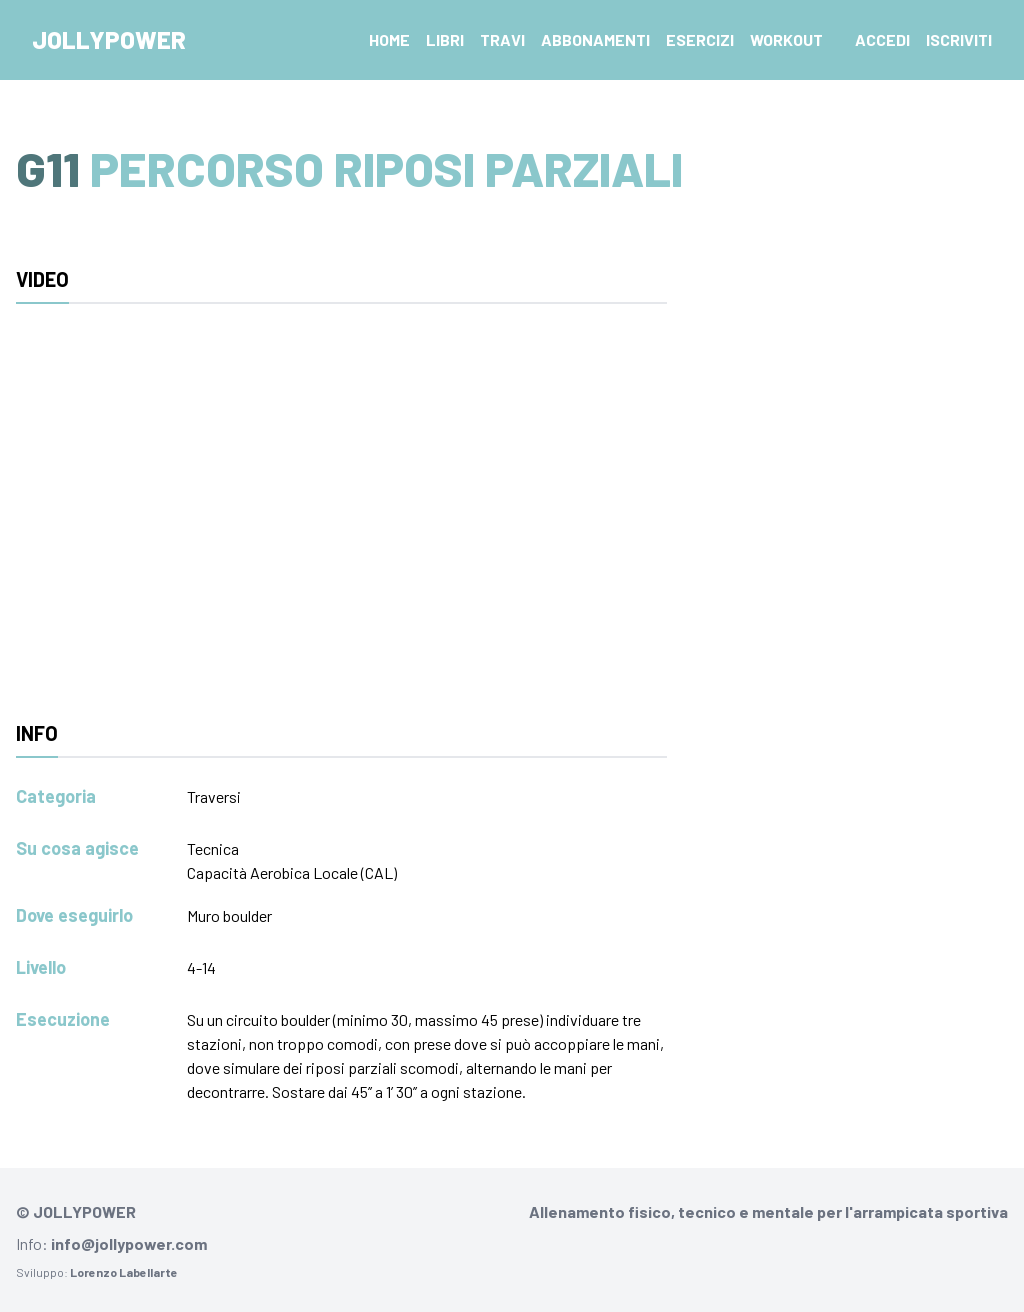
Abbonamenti (595, 39)
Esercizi (700, 39)
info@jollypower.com (129, 1243)
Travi (502, 39)
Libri (445, 39)
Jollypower (109, 39)
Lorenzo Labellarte (124, 1272)
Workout (786, 39)
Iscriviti (959, 39)
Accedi (882, 39)
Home (389, 39)
